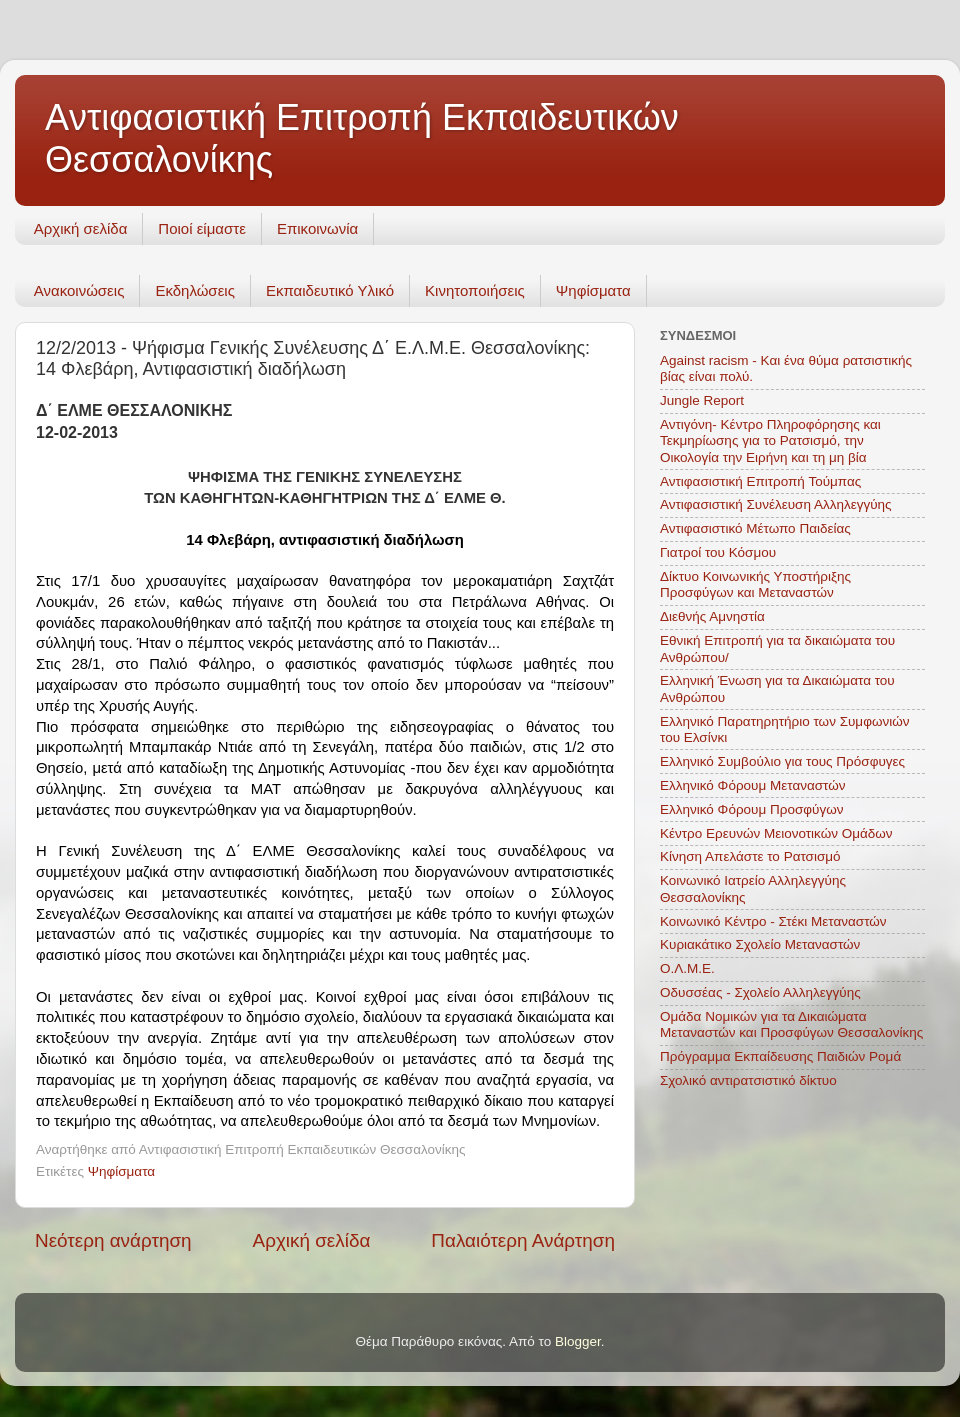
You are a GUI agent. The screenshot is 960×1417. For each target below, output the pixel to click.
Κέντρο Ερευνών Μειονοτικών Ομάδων (776, 833)
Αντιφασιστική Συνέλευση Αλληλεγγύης (776, 504)
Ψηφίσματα (593, 290)
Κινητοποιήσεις (475, 290)
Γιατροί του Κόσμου (718, 552)
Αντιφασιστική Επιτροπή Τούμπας (760, 481)
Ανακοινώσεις (79, 290)
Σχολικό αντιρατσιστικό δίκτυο (748, 1080)
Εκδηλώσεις (195, 290)
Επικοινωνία (317, 228)
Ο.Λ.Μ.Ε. (687, 968)
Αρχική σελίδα (81, 228)
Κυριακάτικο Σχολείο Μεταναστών (760, 944)
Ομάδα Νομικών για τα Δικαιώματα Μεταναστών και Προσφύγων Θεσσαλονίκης (791, 1024)
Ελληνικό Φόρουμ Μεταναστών (753, 785)
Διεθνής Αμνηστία (712, 616)
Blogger (578, 1341)
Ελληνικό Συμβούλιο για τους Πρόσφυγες (782, 761)
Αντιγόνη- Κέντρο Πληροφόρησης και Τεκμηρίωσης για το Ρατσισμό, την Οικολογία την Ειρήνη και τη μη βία (770, 440)
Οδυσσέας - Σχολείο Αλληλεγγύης (760, 992)
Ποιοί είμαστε (202, 228)
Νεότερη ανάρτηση (113, 1240)
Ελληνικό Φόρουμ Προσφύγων (751, 809)
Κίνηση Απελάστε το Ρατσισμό (750, 856)
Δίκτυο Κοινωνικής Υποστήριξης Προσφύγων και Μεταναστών (755, 584)
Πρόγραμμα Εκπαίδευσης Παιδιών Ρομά (780, 1056)
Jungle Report (702, 400)
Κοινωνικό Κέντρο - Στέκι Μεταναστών (773, 921)
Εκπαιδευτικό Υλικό (330, 290)
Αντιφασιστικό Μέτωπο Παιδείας (755, 528)
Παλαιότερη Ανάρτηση (523, 1240)
